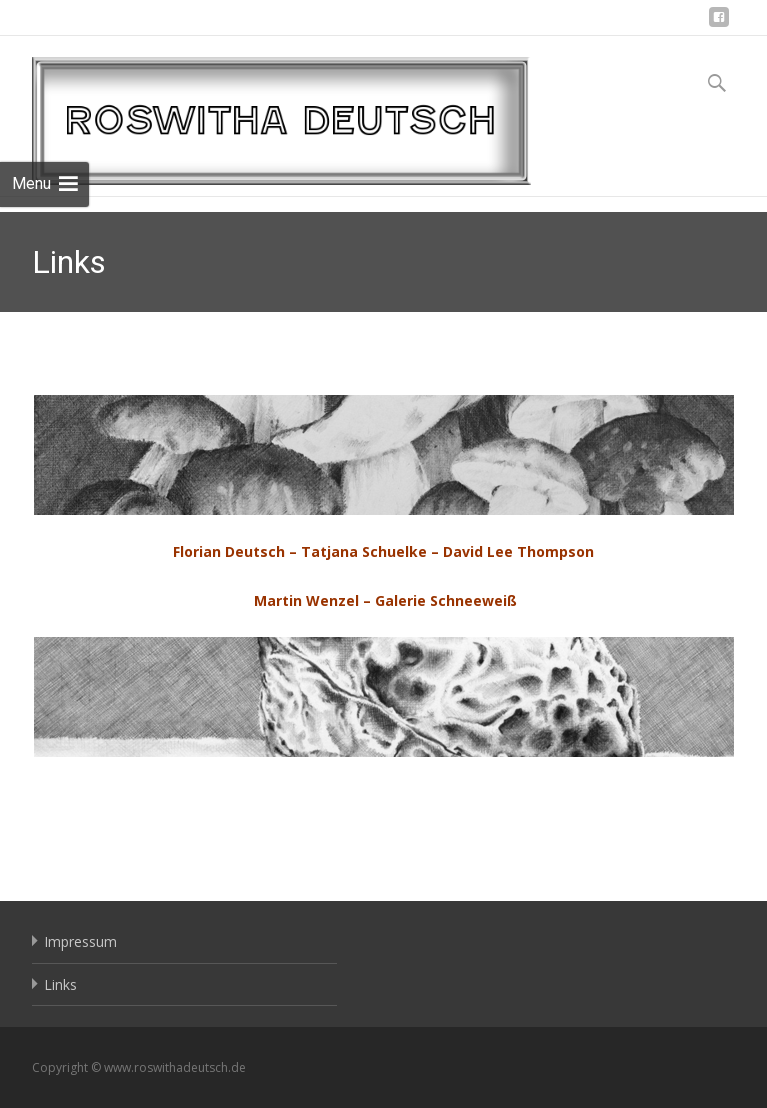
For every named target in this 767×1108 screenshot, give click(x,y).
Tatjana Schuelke (364, 551)
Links (60, 984)
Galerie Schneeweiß (446, 600)
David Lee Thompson (518, 551)
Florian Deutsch (229, 551)
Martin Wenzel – (312, 600)
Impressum (80, 941)
